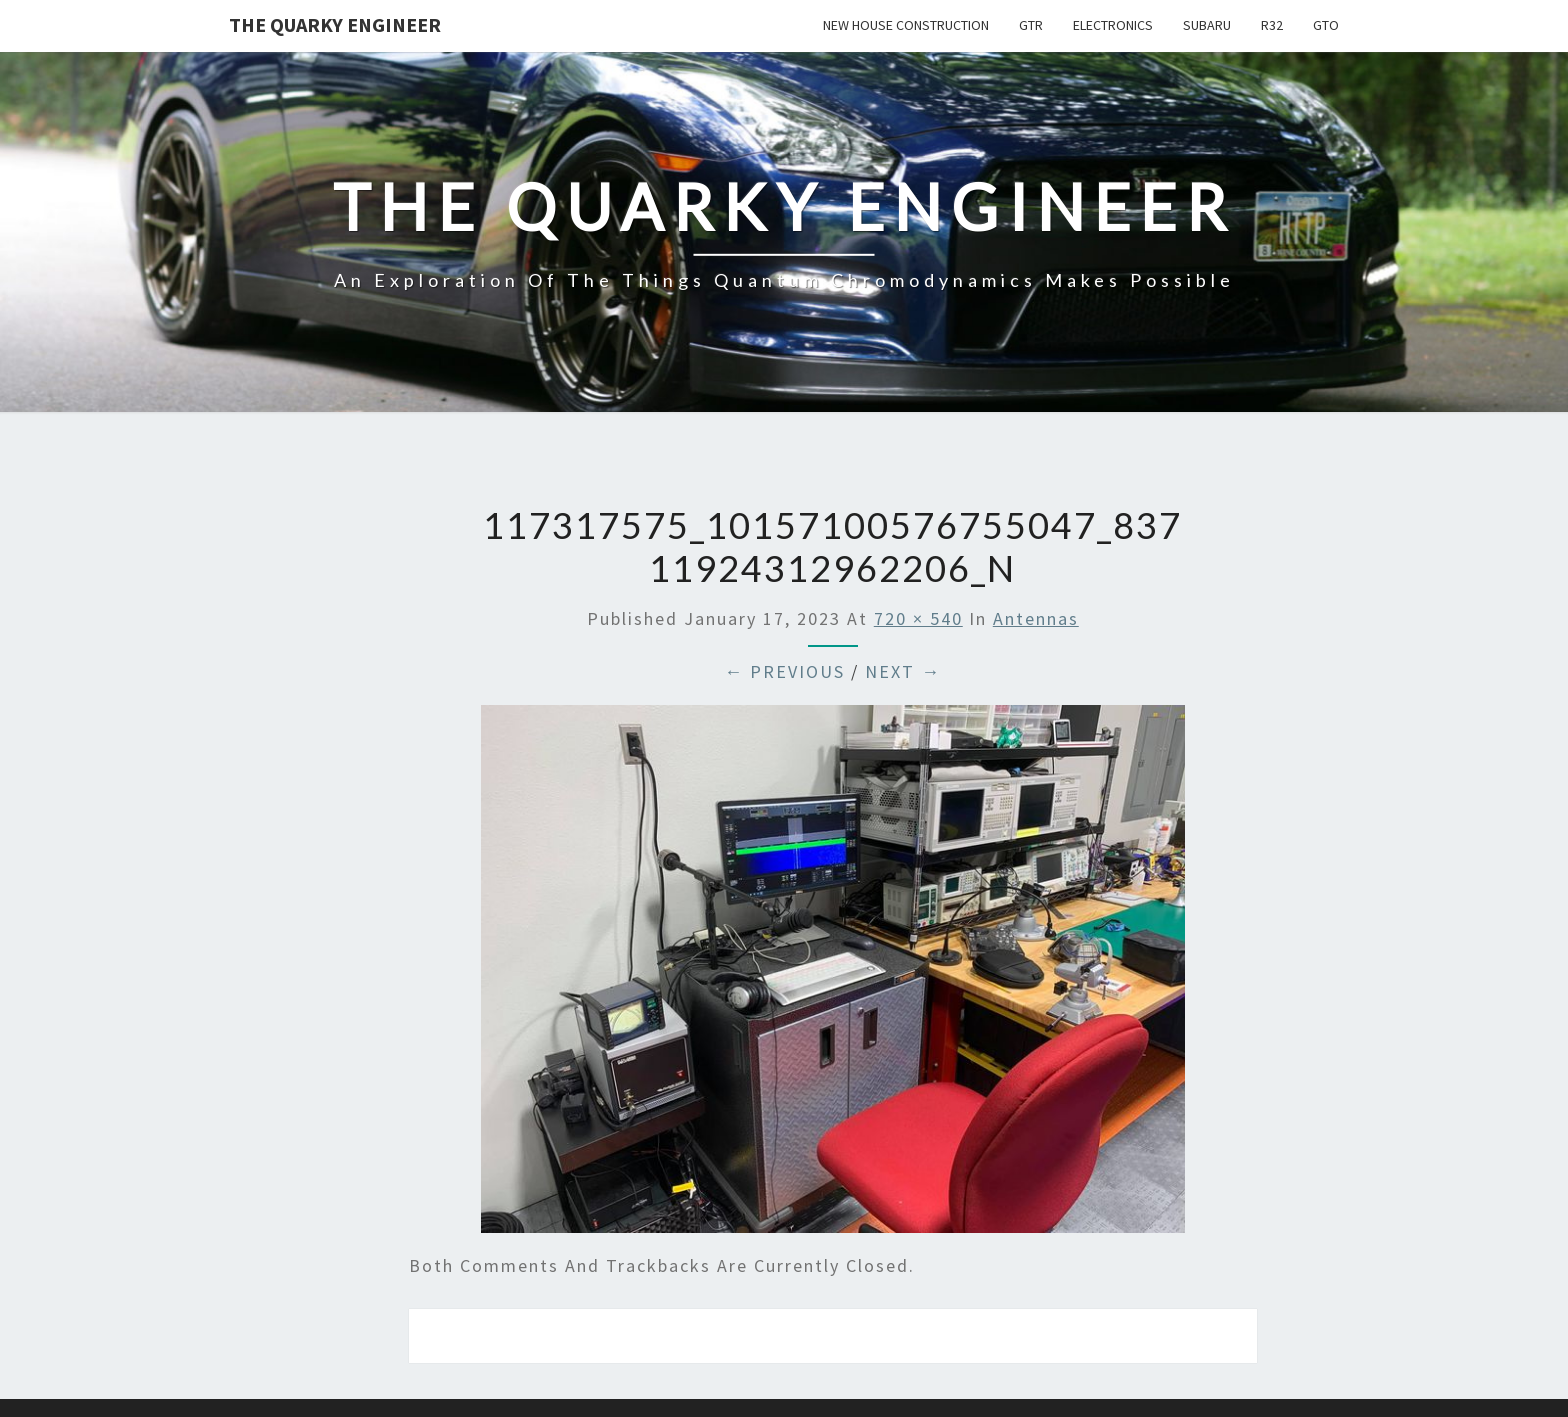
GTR (1031, 25)
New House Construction (906, 25)
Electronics (1113, 25)
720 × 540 (918, 618)
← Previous (784, 671)
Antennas (1036, 618)
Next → (903, 671)
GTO (1326, 25)
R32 (1272, 25)
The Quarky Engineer (335, 24)
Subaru (1207, 25)
